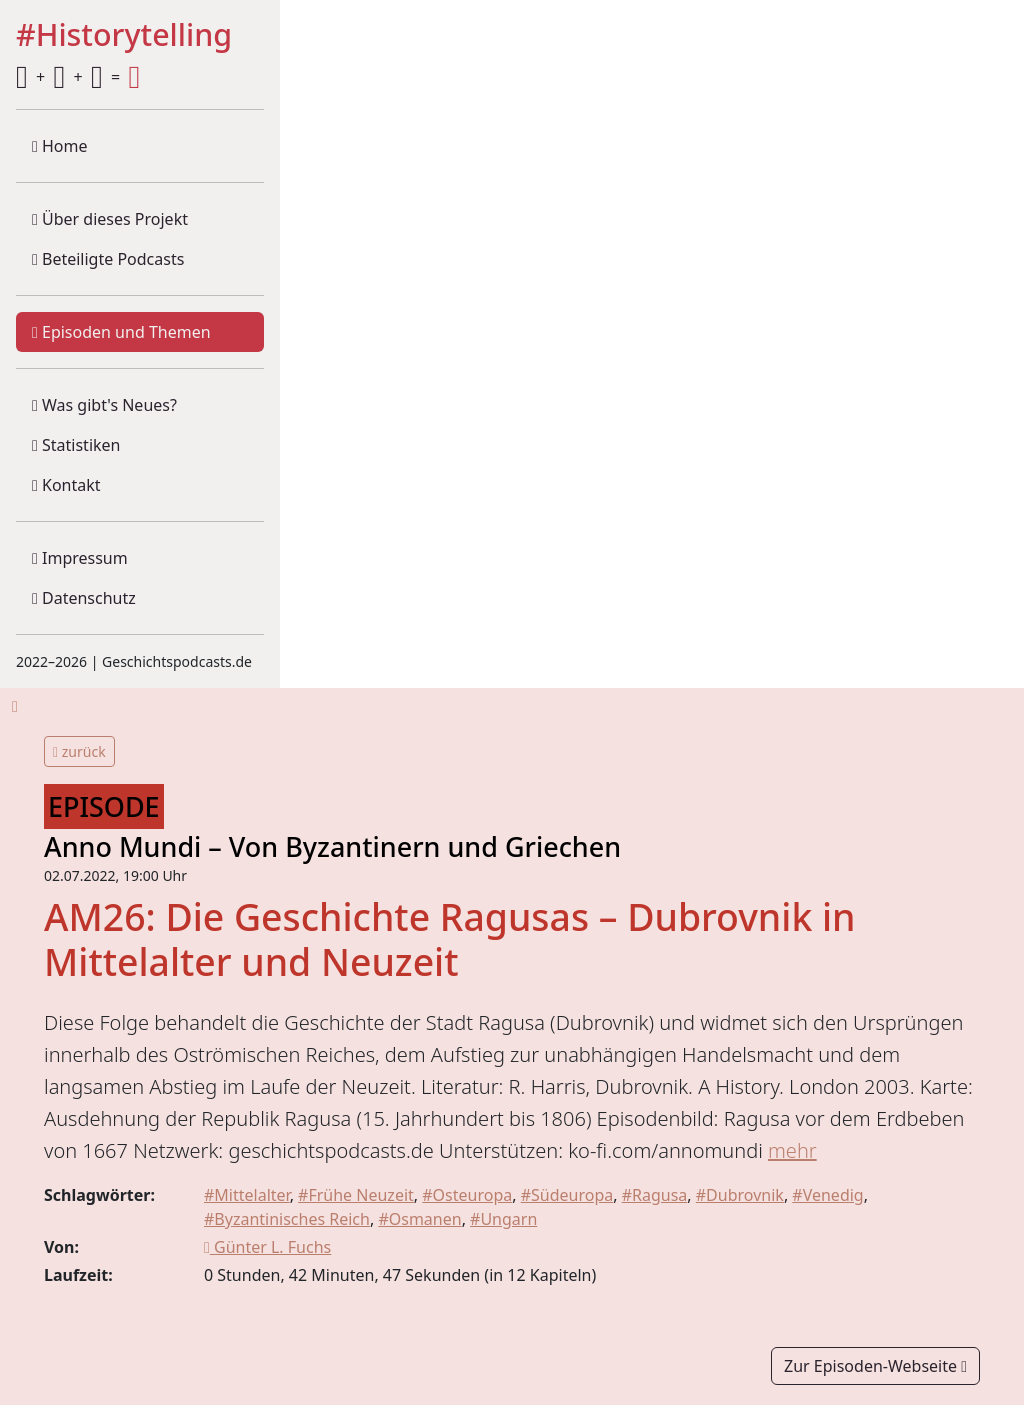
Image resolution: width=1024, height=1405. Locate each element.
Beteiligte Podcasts (108, 259)
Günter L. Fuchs (267, 1247)
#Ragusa (655, 1195)
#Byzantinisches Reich (287, 1219)
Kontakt (66, 485)
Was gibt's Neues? (104, 405)
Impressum (80, 558)
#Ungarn (503, 1219)
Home (60, 146)
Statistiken (76, 445)
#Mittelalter (247, 1195)
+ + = (78, 77)
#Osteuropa (467, 1195)
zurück (79, 751)
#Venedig (827, 1195)
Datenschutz (84, 598)
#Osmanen (419, 1219)
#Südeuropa (567, 1195)
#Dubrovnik (740, 1195)
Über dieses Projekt (110, 219)
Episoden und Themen (121, 332)
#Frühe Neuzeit (356, 1195)
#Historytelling (124, 35)
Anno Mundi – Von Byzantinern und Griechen (332, 846)
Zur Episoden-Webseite (875, 1366)
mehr (792, 1150)
